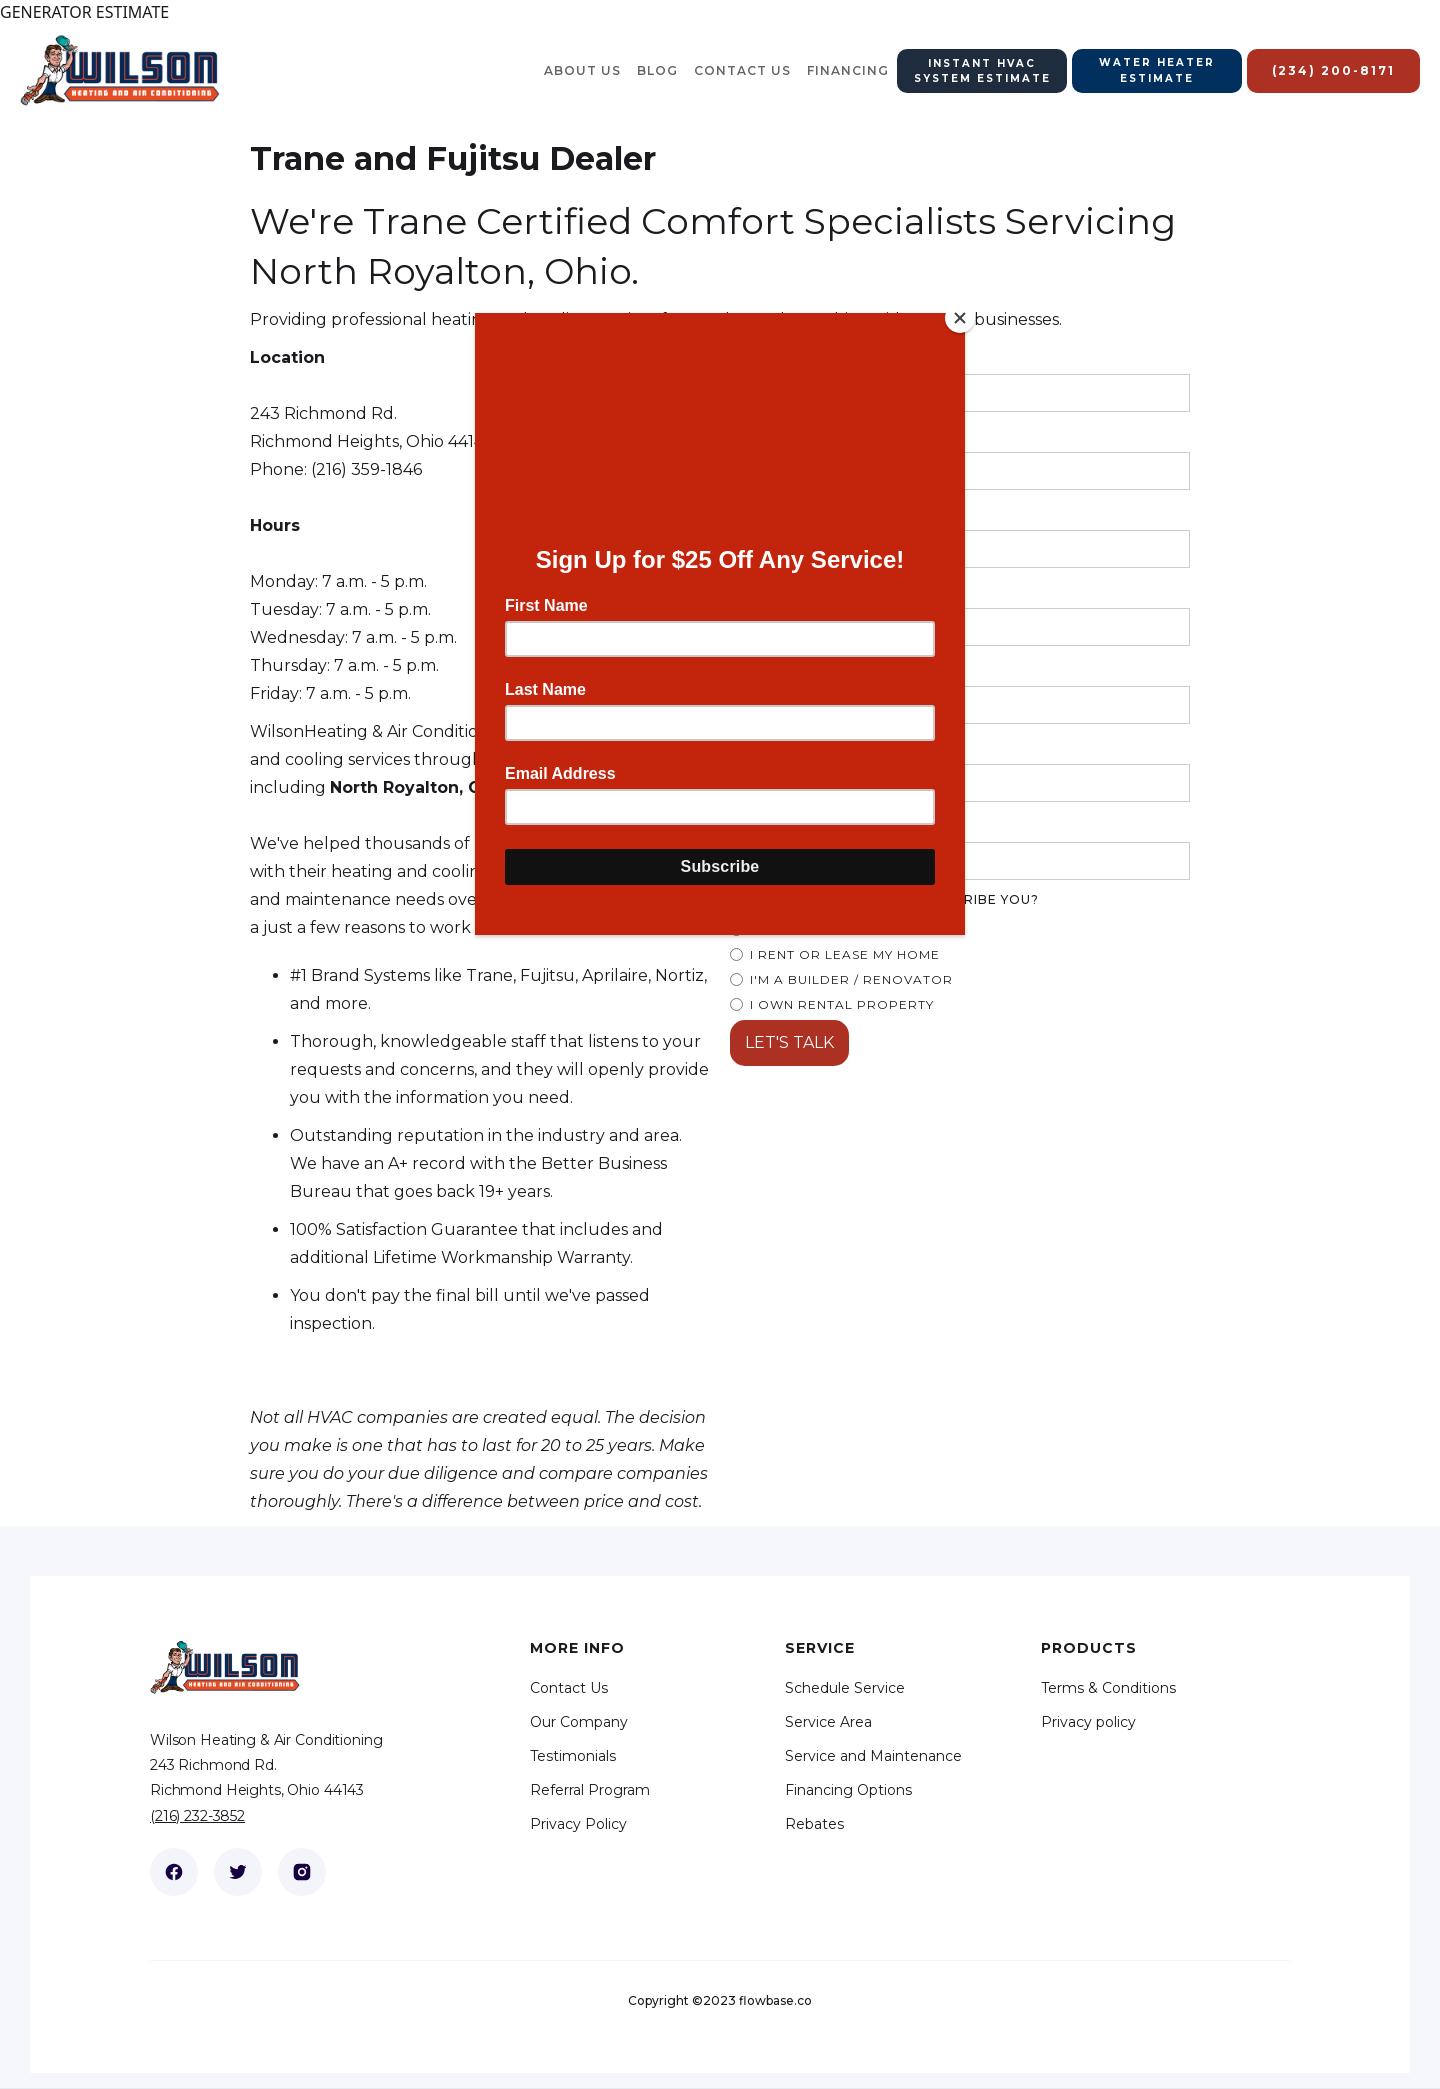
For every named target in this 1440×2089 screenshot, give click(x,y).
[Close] (960, 318)
